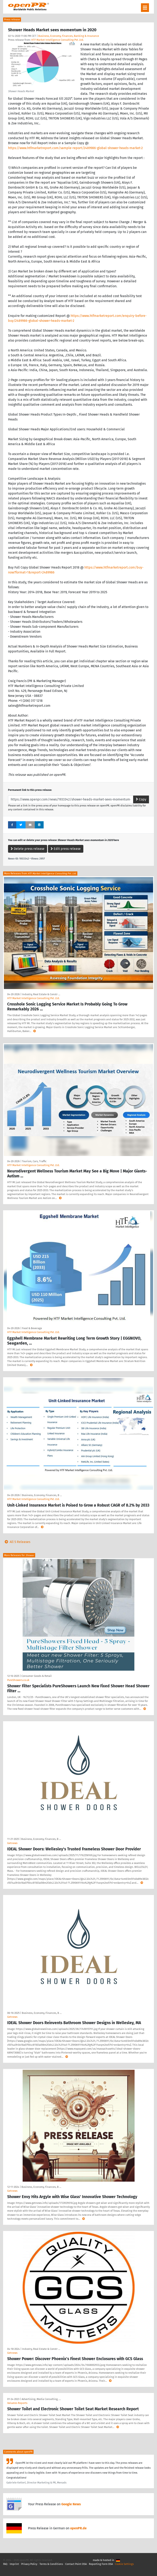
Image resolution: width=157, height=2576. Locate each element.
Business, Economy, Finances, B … (42, 1495)
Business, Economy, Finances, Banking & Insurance (68, 35)
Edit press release (66, 849)
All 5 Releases (16, 1542)
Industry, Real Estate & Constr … (41, 994)
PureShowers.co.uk (18, 1680)
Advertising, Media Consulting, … (41, 2399)
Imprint (14, 2564)
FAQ (5, 2564)
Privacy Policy (29, 2564)
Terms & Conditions (51, 2564)
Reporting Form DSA (101, 2564)
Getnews (12, 1843)
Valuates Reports (17, 2403)
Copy (141, 799)
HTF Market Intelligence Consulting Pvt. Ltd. (57, 39)
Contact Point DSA (76, 2564)
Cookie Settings (124, 2564)
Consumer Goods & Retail (36, 1675)
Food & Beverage (32, 1328)
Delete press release (27, 849)
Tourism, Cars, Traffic (34, 1161)
